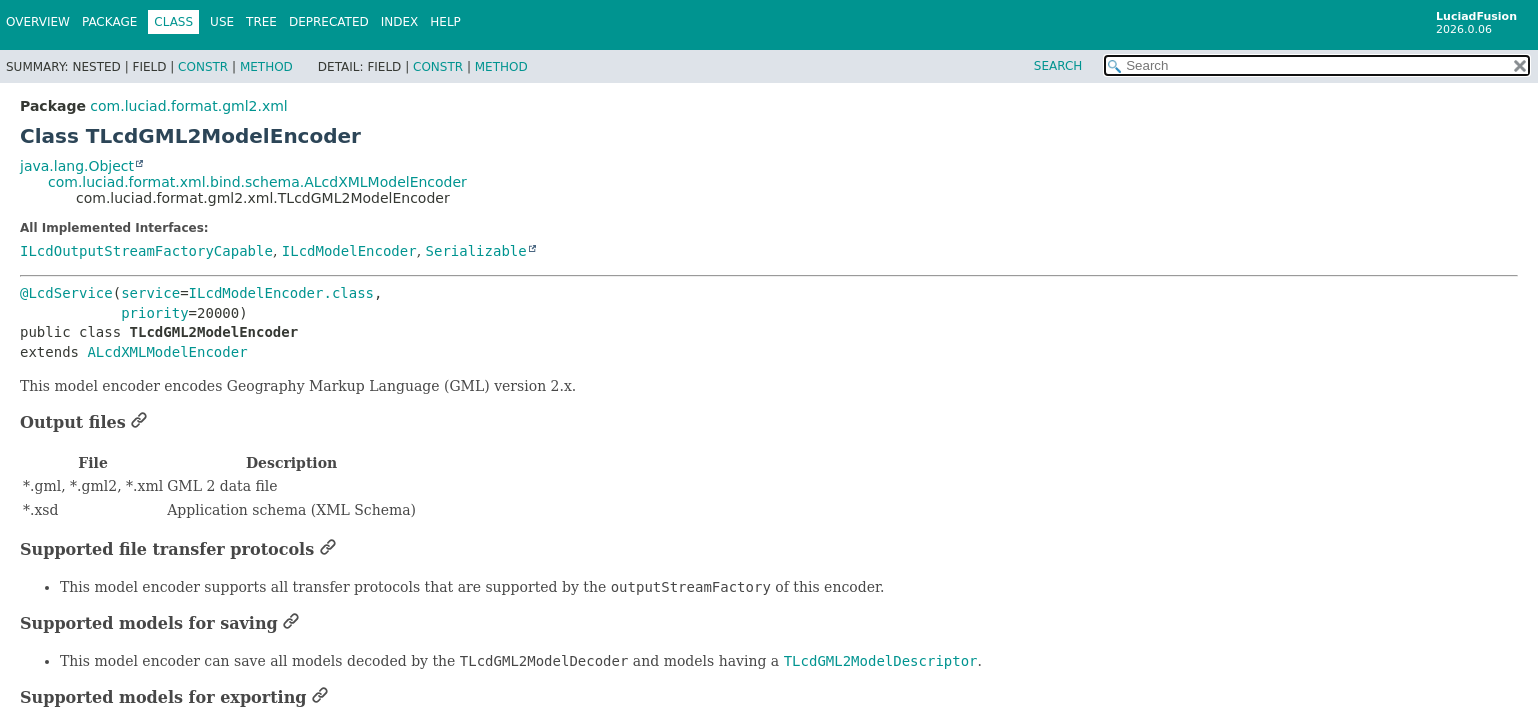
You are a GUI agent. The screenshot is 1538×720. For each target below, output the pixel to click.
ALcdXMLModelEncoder (167, 352)
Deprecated (329, 22)
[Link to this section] (139, 422)
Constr (203, 67)
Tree (261, 22)
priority (154, 313)
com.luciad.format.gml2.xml (188, 106)
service (150, 293)
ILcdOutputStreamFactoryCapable (146, 251)
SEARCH (1058, 66)
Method (266, 67)
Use (222, 22)
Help (445, 22)
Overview (38, 22)
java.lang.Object (77, 166)
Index (400, 22)
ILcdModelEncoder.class (281, 293)
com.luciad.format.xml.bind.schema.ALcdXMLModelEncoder (257, 182)
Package (109, 22)
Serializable (476, 251)
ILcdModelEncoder (349, 251)
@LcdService (66, 293)
